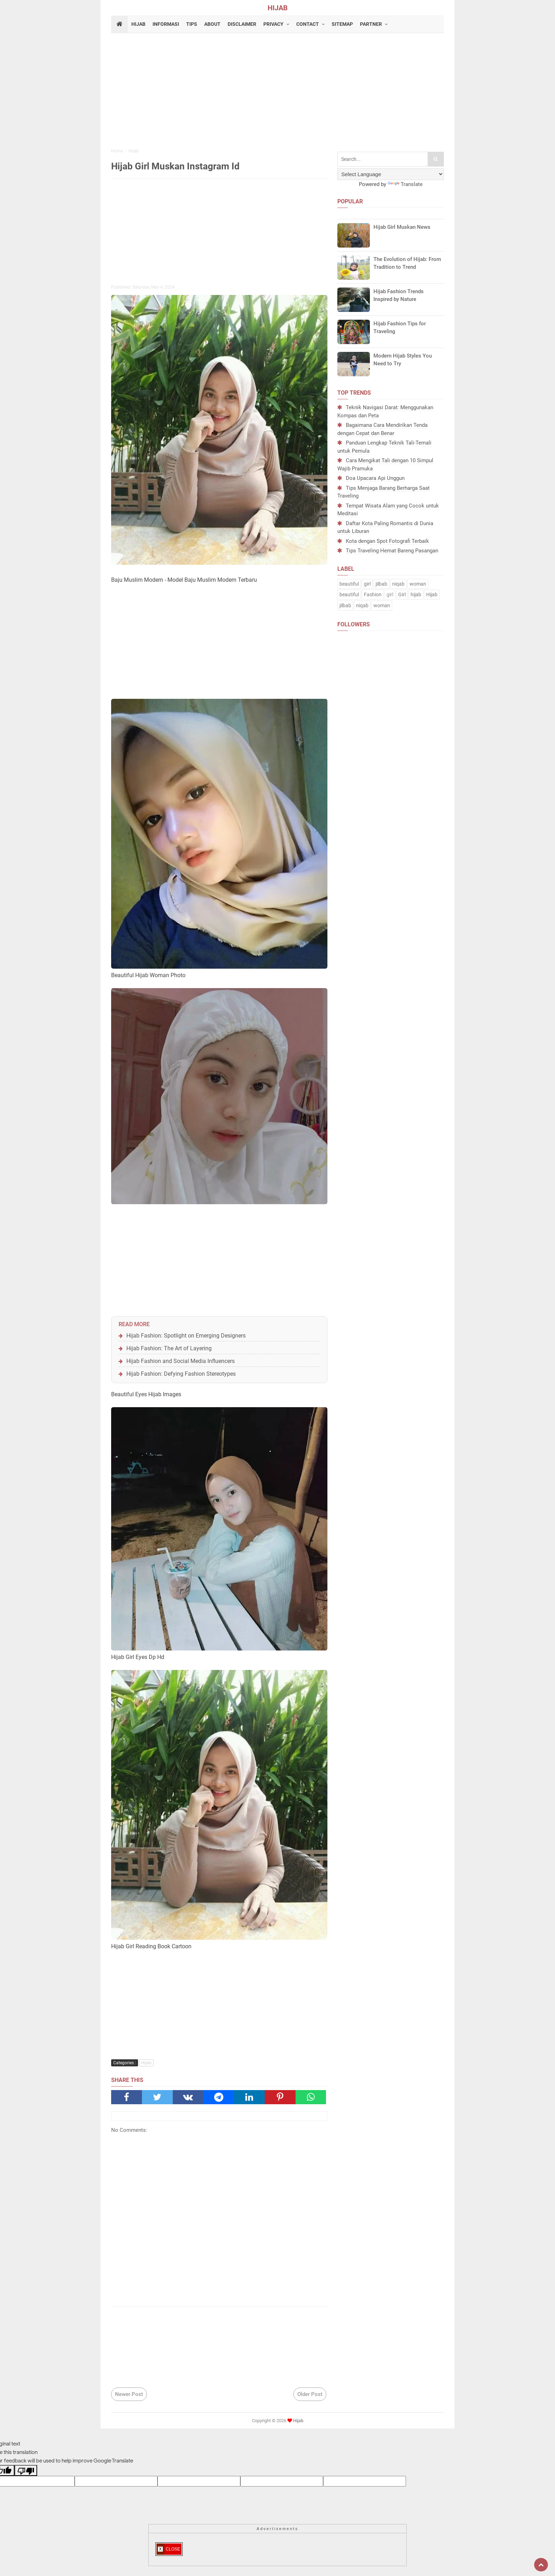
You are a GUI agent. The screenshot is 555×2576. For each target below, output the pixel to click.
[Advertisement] (277, 91)
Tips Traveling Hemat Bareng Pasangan (392, 550)
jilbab (381, 584)
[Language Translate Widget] (390, 174)
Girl (402, 594)
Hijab (146, 2062)
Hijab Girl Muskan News (401, 227)
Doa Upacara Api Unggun (375, 478)
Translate (405, 184)
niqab (398, 584)
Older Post (309, 2394)
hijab (416, 594)
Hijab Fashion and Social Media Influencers (180, 1361)
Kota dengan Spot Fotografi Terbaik (387, 541)
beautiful (349, 584)
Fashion (373, 594)
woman (418, 584)
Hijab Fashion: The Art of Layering (169, 1348)
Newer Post (129, 2394)
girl (367, 584)
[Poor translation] (26, 2470)
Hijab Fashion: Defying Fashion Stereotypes (181, 1373)
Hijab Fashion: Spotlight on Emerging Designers (186, 1335)
